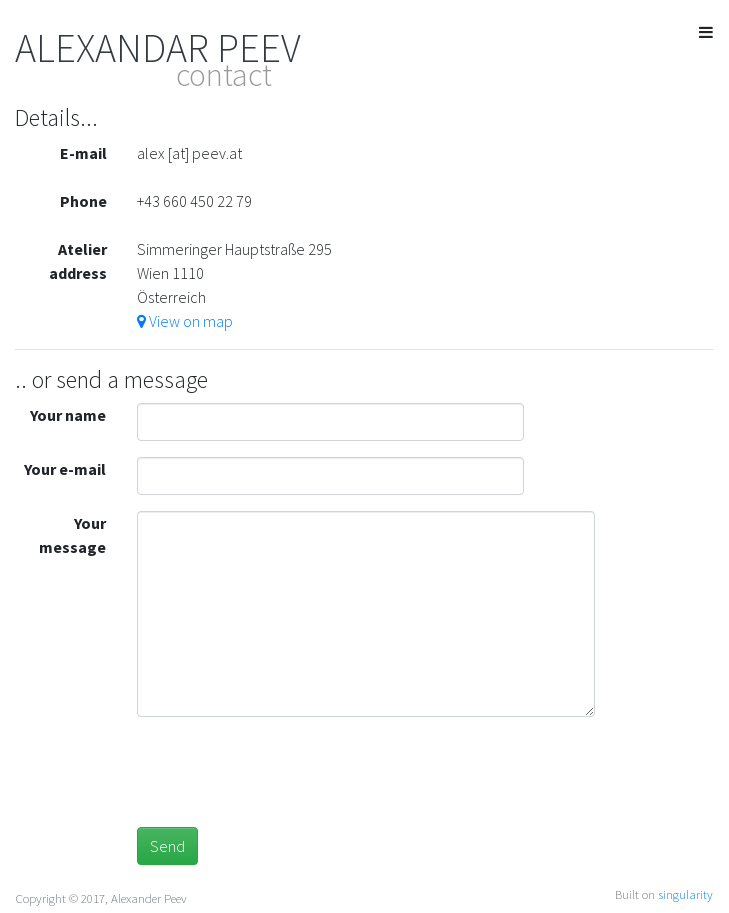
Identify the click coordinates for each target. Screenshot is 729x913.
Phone (83, 201)
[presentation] (289, 772)
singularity (685, 894)
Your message (72, 535)
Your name (68, 415)
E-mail (83, 153)
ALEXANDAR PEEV (158, 48)
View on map (185, 321)
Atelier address (78, 261)
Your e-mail (65, 469)
